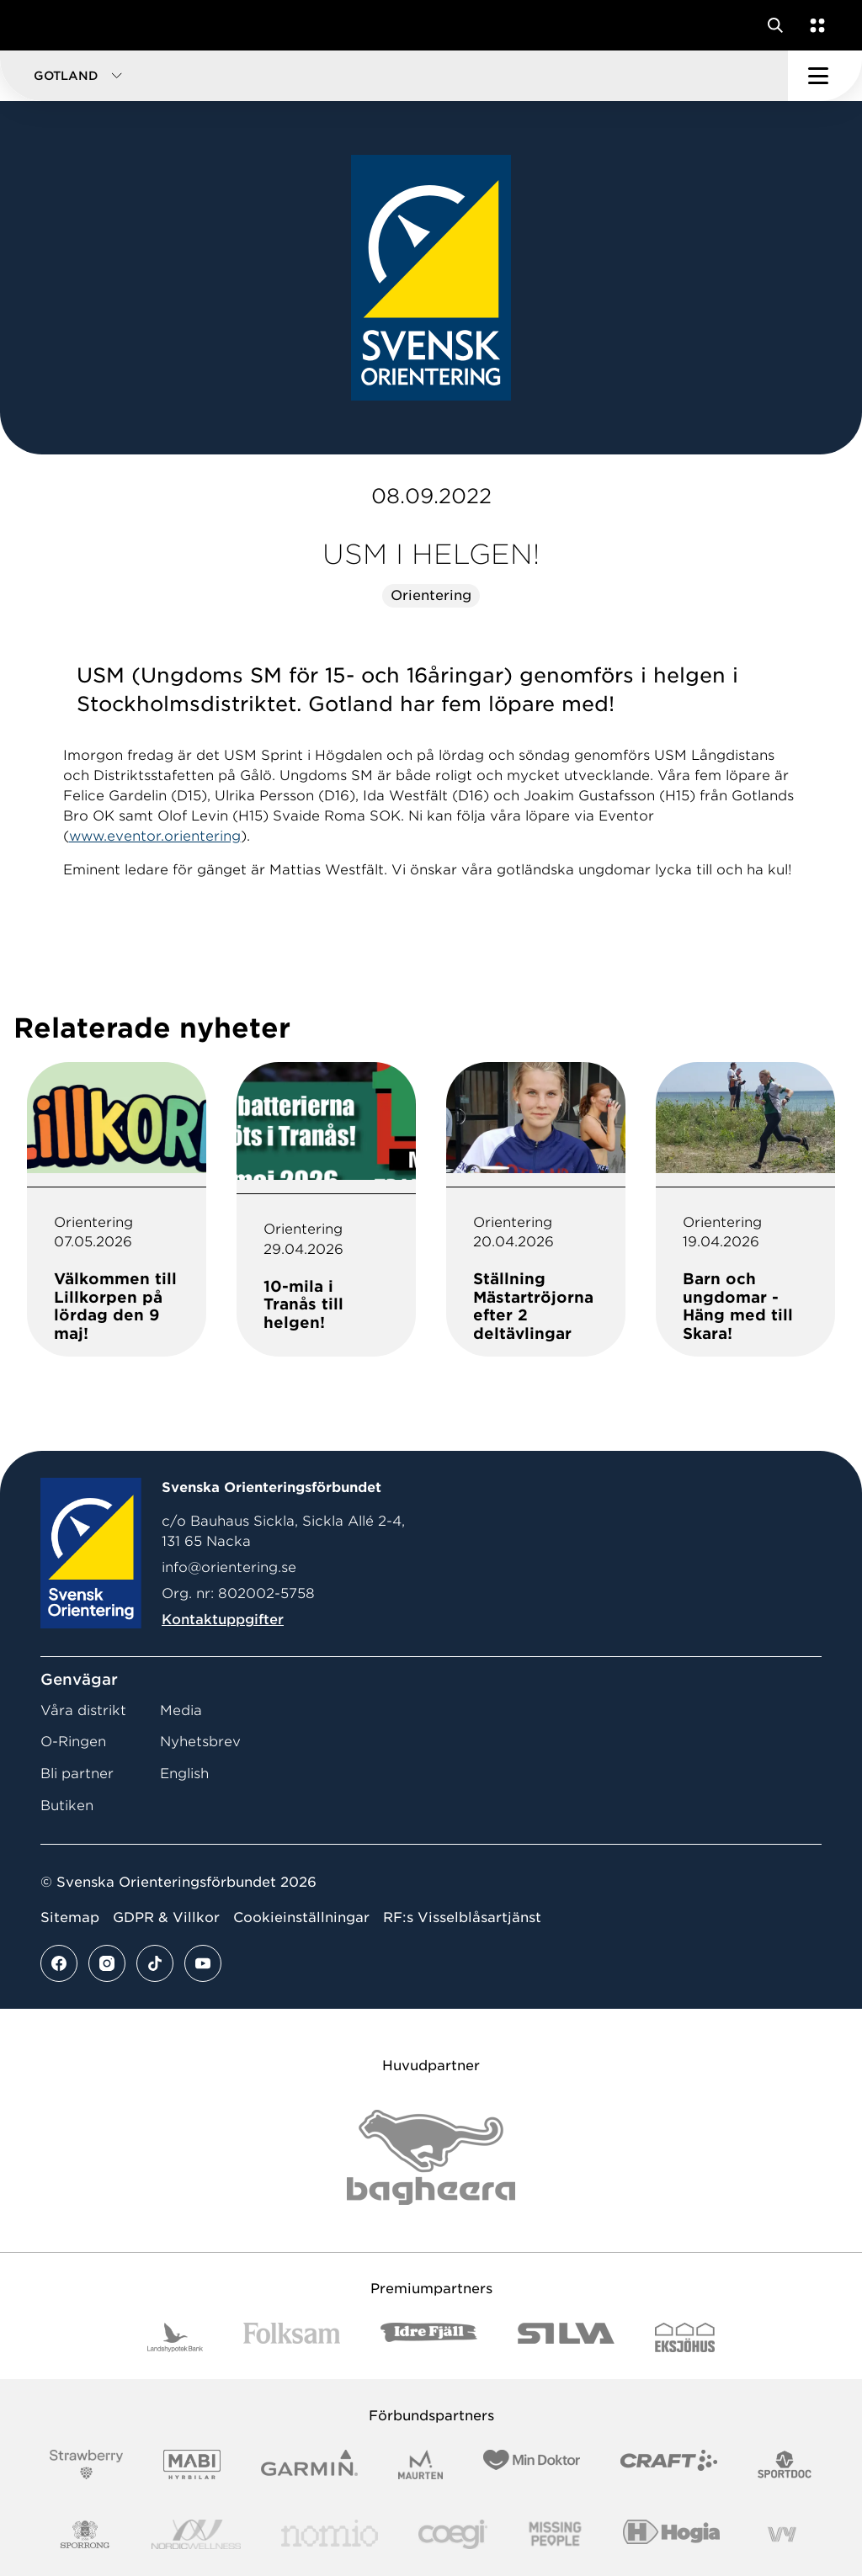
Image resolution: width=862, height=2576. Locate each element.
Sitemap (69, 1917)
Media (181, 1710)
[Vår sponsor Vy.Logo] (782, 2534)
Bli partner (77, 1774)
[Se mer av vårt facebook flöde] (58, 1963)
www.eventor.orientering (155, 836)
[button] (394, 75)
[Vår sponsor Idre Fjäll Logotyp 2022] (428, 2337)
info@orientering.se (229, 1567)
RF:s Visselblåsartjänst (462, 1917)
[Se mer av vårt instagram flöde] (106, 1963)
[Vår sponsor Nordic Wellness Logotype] (196, 2534)
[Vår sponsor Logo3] (452, 2534)
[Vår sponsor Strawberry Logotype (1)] (87, 2464)
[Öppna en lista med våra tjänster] (814, 25)
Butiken (66, 1806)
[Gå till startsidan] (44, 25)
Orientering (431, 595)
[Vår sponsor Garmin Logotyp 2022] (309, 2464)
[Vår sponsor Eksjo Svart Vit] (685, 2337)
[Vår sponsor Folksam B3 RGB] (291, 2337)
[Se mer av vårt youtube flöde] (202, 1963)
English (184, 1774)
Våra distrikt (83, 1710)
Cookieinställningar (301, 1917)
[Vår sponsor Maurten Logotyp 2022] (421, 2464)
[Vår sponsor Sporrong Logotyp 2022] (85, 2534)
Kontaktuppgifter (223, 1620)
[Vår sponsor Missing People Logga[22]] (555, 2534)
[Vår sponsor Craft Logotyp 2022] (668, 2464)
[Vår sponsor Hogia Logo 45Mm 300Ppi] (671, 2534)
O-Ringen (73, 1742)
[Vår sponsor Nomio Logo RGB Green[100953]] (329, 2534)
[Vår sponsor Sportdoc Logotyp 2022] (785, 2464)
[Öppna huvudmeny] (825, 76)
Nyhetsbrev (200, 1742)
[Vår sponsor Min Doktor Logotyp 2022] (531, 2464)
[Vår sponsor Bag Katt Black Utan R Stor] (431, 2157)
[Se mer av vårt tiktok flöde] (154, 1963)
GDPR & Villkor (166, 1917)
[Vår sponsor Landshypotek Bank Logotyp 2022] (175, 2337)
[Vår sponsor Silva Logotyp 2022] (566, 2337)
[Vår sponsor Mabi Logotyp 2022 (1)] (191, 2464)
